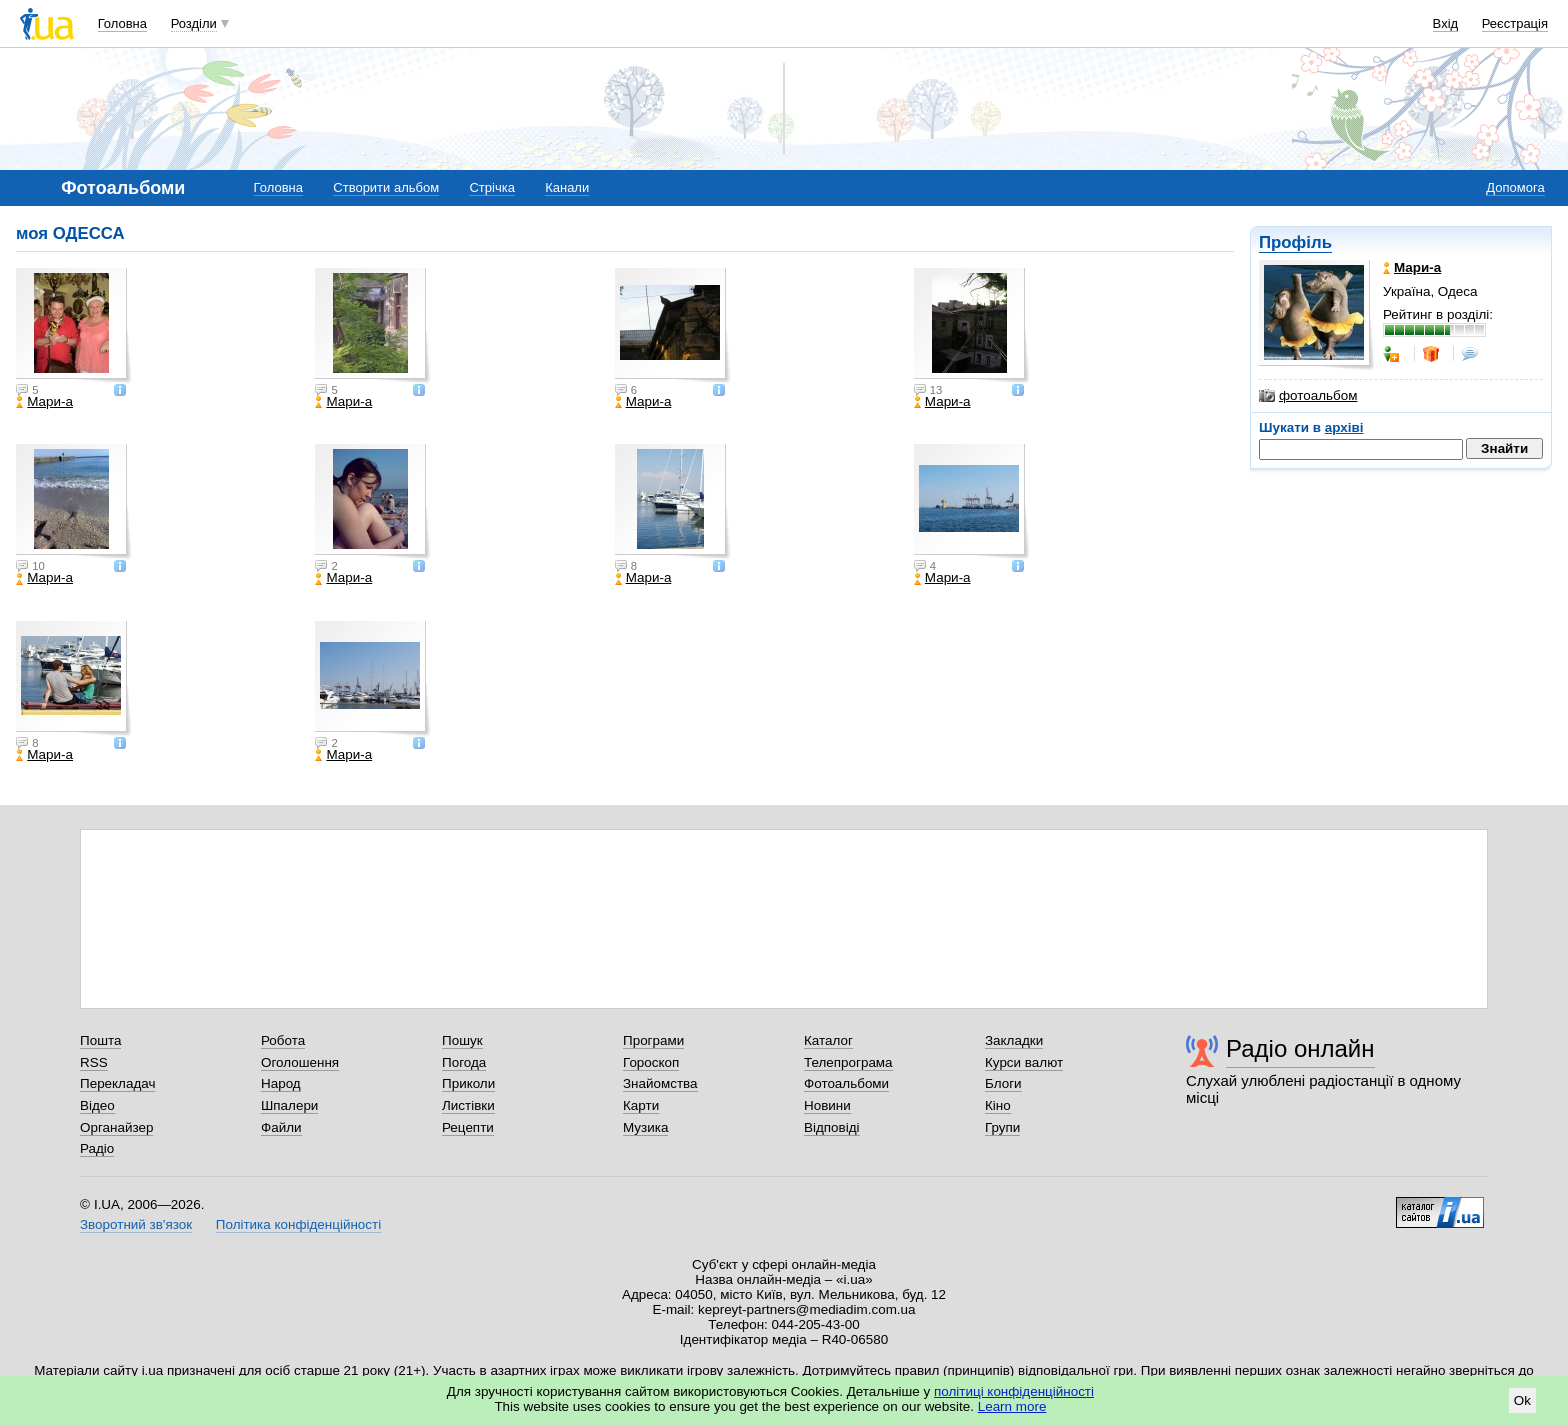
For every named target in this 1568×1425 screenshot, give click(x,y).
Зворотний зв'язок (136, 1224)
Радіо (97, 1148)
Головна (122, 23)
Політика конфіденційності (298, 1224)
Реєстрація (1515, 23)
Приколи (468, 1083)
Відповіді (832, 1127)
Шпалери (289, 1105)
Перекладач (117, 1083)
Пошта (100, 1040)
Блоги (1003, 1083)
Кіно (998, 1105)
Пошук (462, 1040)
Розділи (194, 23)
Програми (653, 1040)
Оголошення (300, 1062)
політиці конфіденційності (1014, 1391)
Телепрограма (848, 1062)
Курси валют (1024, 1062)
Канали (567, 187)
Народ (281, 1083)
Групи (1002, 1127)
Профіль (1295, 242)
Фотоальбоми (846, 1083)
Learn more (1012, 1406)
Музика (645, 1127)
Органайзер (116, 1127)
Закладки (1014, 1040)
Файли (281, 1127)
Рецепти (468, 1127)
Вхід (1446, 23)
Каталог (828, 1040)
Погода (464, 1062)
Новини (827, 1105)
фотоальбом (1308, 396)
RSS (94, 1062)
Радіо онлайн (1300, 1048)
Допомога (1515, 187)
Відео (97, 1105)
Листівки (468, 1105)
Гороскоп (651, 1062)
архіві (1344, 427)
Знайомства (660, 1083)
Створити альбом (386, 187)
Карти (641, 1105)
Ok (1522, 1400)
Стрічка (491, 187)
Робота (283, 1040)
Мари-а (44, 402)
